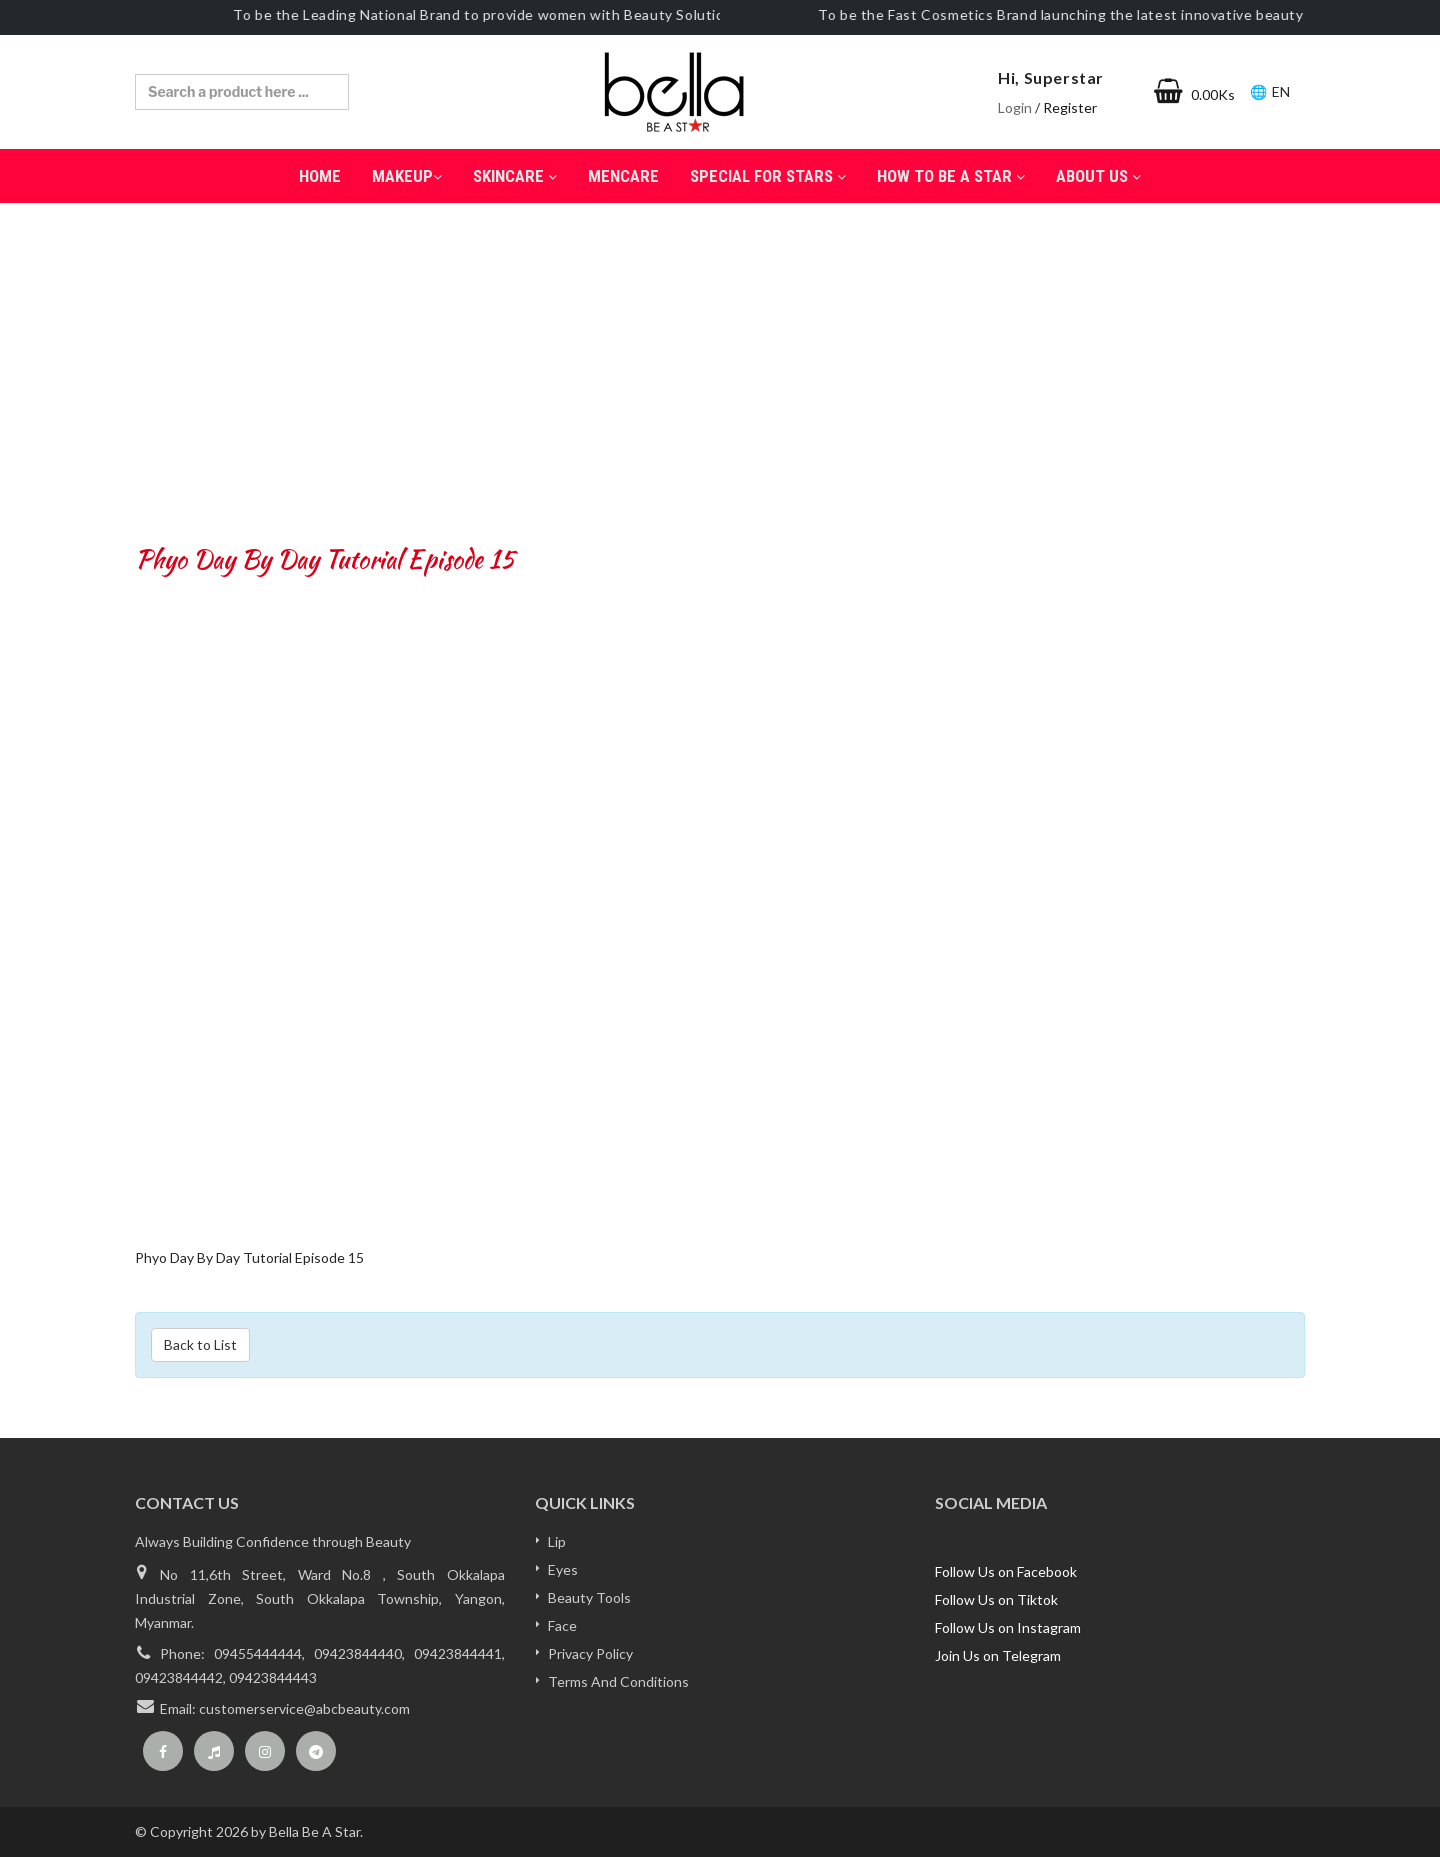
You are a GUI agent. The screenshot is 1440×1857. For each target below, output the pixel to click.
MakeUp (407, 176)
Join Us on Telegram (998, 1655)
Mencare (623, 176)
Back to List (200, 1344)
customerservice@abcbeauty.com (304, 1708)
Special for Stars (768, 176)
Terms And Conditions (618, 1681)
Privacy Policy (590, 1653)
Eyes (563, 1569)
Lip (557, 1541)
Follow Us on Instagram (1008, 1627)
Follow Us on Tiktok (996, 1599)
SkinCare (515, 176)
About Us (1098, 176)
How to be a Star (951, 176)
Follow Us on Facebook (1006, 1571)
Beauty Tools (589, 1597)
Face (562, 1625)
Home (320, 176)
